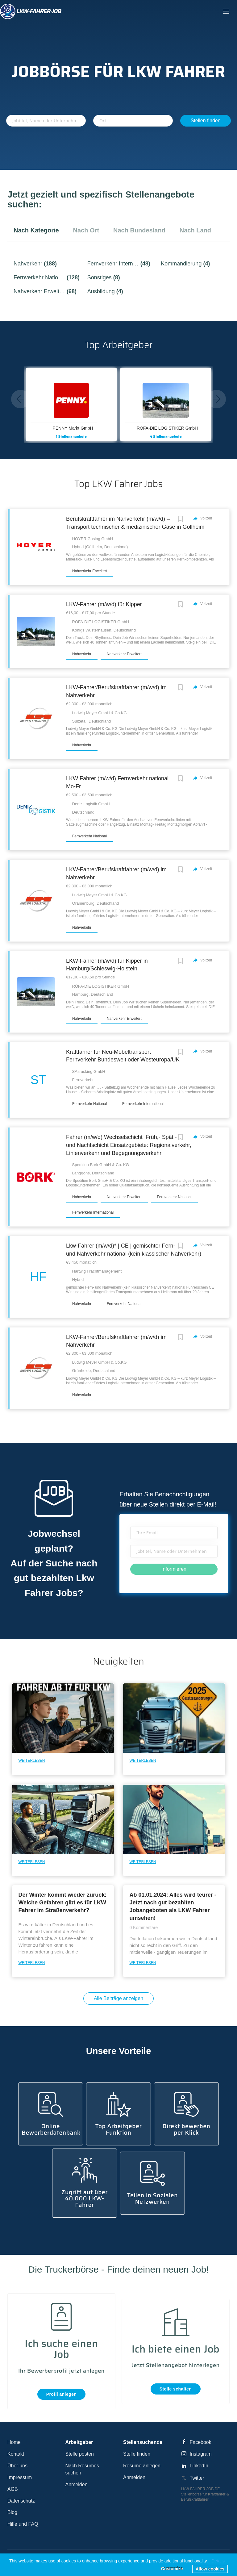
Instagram (201, 2454)
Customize (172, 2568)
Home (14, 2442)
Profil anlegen (61, 2394)
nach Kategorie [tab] (36, 230)
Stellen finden (206, 120)
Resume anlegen (141, 2465)
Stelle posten (79, 2454)
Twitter (197, 2478)
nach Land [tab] (195, 230)
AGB (12, 2489)
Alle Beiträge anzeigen (118, 1998)
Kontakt (15, 2454)
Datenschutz (21, 2500)
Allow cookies (210, 2568)
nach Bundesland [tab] (139, 230)
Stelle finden (136, 2454)
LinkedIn (199, 2465)
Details (218, 2560)
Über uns (17, 2465)
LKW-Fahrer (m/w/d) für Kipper (104, 604)
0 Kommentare (143, 1927)
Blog (12, 2512)
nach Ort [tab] (86, 230)
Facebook (200, 2442)
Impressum (19, 2477)
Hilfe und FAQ (22, 2524)
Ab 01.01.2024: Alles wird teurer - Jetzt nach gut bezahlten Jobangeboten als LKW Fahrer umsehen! (172, 1906)
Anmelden (76, 2484)
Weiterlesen (31, 1760)
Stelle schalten (176, 2388)
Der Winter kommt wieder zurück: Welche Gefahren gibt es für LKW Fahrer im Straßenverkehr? (62, 1902)
